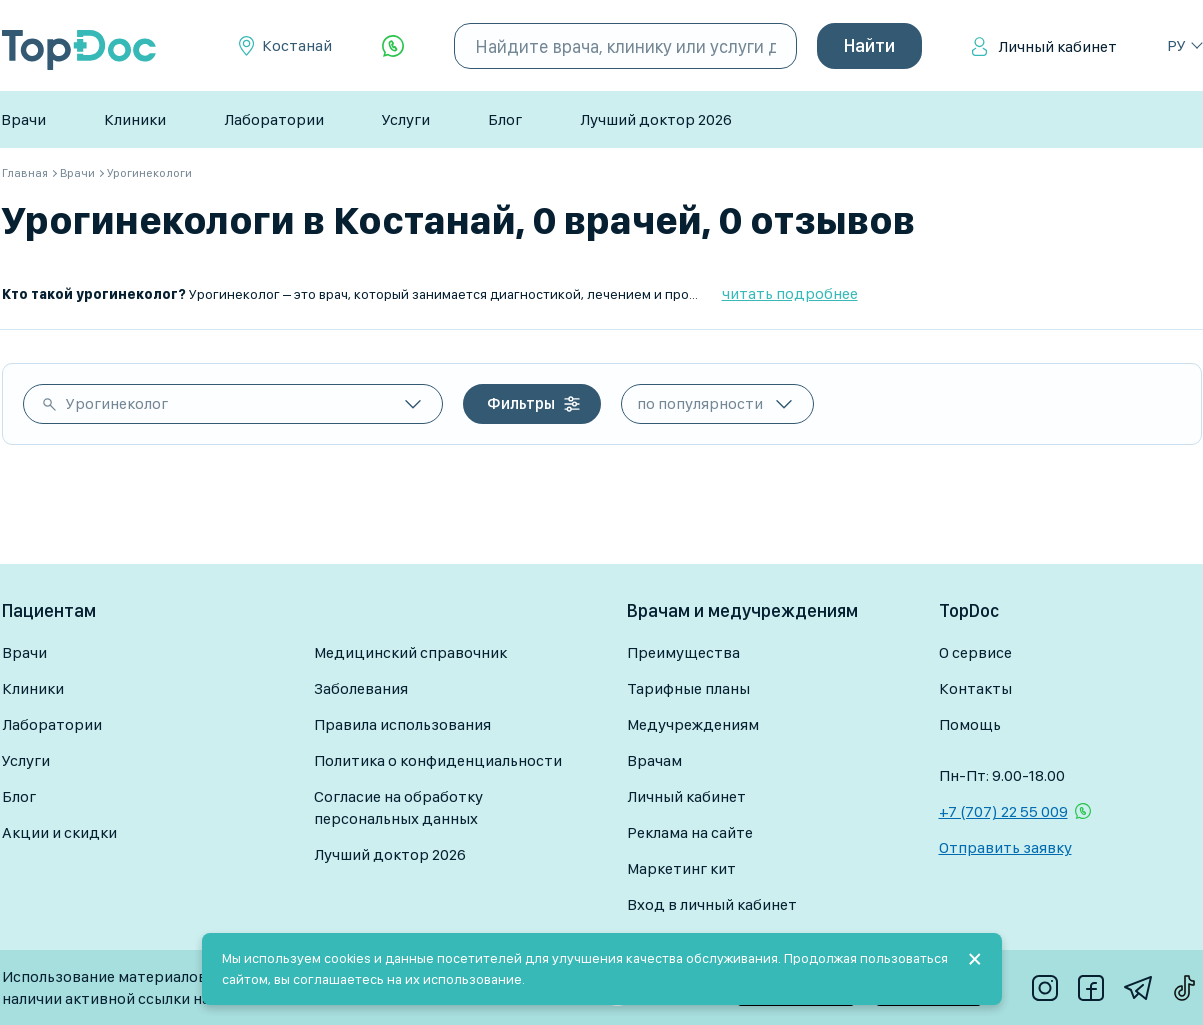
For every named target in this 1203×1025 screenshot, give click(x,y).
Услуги (406, 119)
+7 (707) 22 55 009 (1003, 811)
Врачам (654, 760)
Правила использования (402, 724)
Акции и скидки (59, 832)
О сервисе (975, 652)
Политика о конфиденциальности (438, 760)
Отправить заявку (1005, 847)
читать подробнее (790, 293)
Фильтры (521, 403)
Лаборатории (274, 119)
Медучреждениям (693, 724)
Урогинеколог (117, 403)
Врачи (23, 119)
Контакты (975, 688)
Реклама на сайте (690, 832)
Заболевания (361, 688)
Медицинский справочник (410, 652)
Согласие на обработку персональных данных (398, 807)
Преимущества (683, 652)
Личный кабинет (1057, 46)
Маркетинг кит (681, 868)
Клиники (135, 119)
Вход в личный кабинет (712, 904)
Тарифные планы (688, 688)
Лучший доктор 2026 (656, 119)
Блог (505, 119)
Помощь (970, 724)
